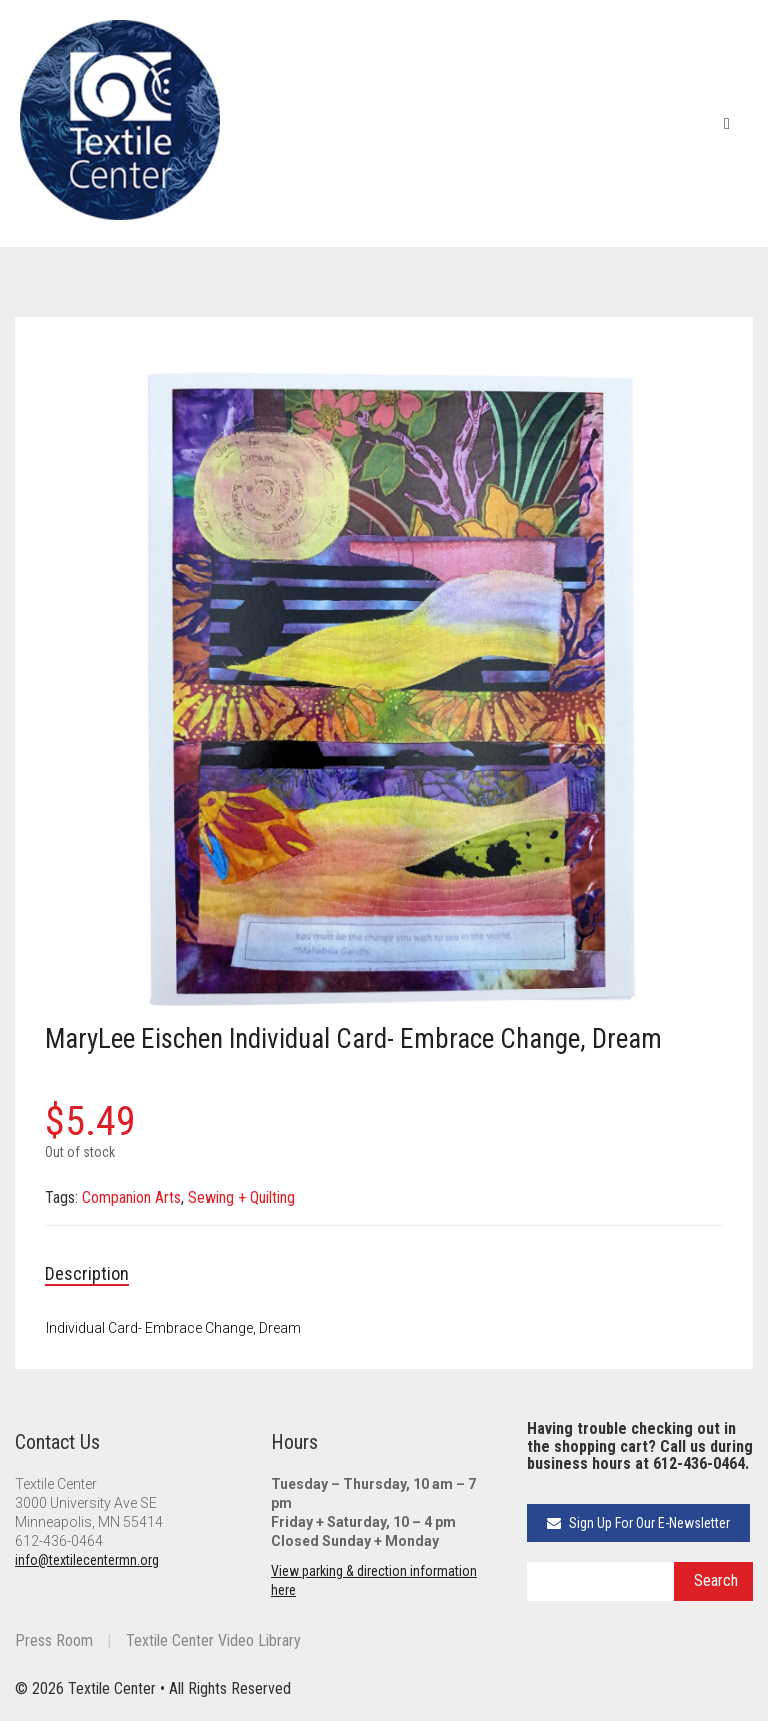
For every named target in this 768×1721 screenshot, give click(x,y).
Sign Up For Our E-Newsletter (638, 1523)
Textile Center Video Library (213, 1640)
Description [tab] (87, 1273)
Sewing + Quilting (241, 1197)
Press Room (54, 1640)
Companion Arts (131, 1197)
